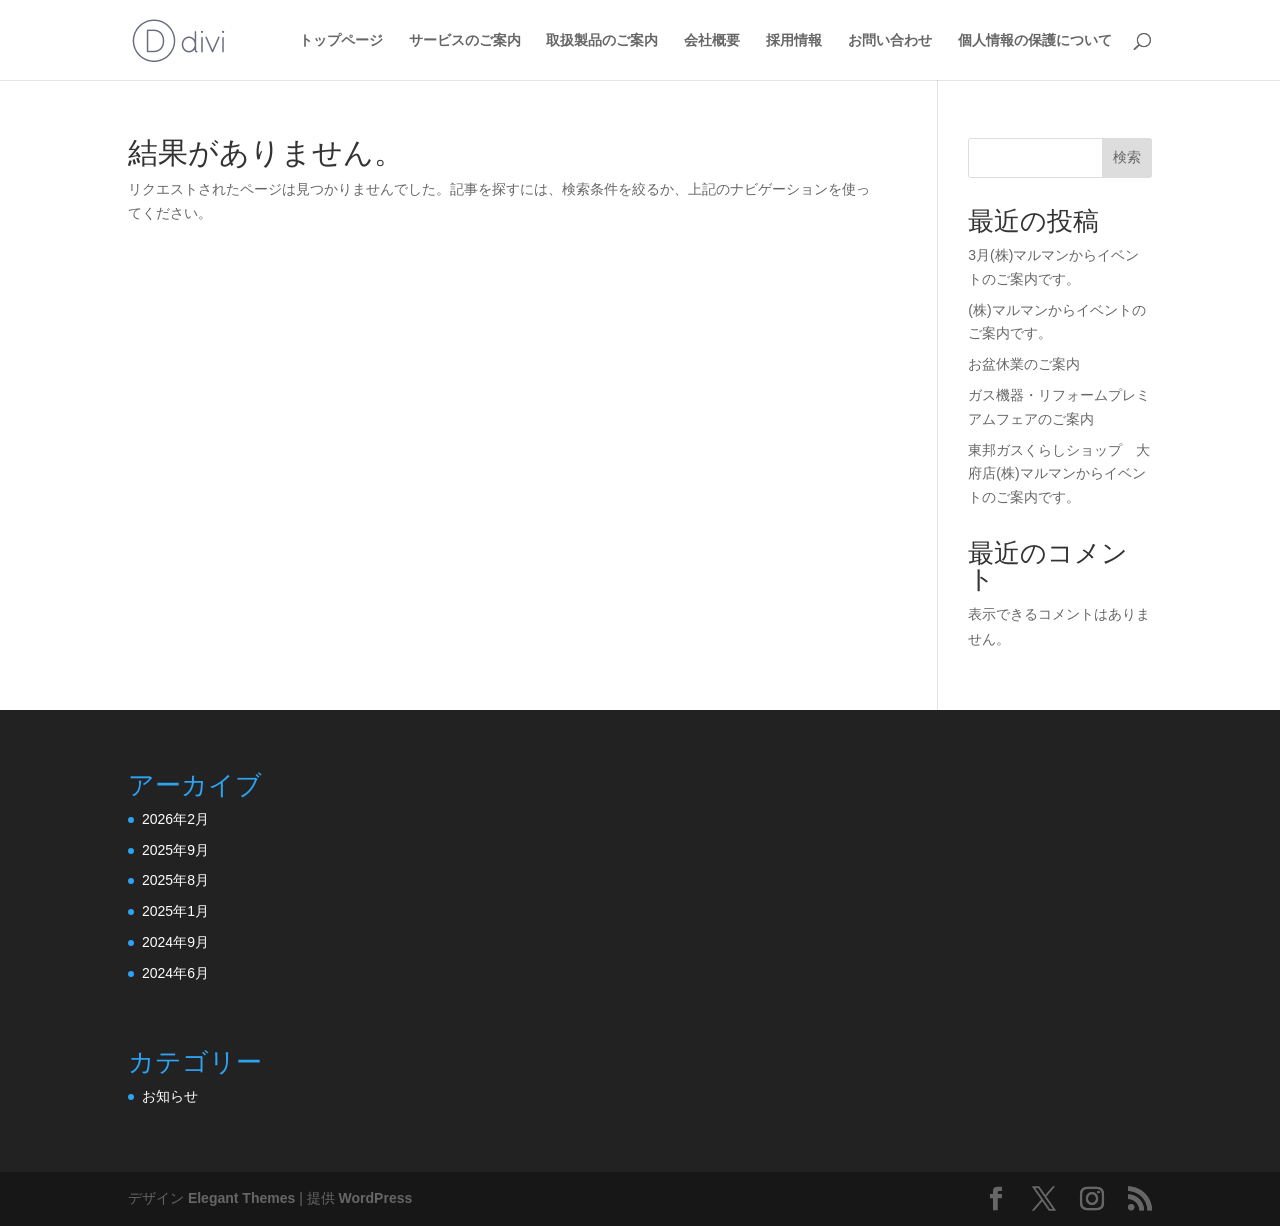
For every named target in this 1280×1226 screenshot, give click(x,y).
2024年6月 (175, 973)
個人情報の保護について (1035, 40)
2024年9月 (175, 942)
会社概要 (712, 40)
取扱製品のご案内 (602, 40)
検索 (1127, 157)
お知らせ (170, 1096)
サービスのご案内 (465, 40)
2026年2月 (175, 819)
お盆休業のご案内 (1024, 364)
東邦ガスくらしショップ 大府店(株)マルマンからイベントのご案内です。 (1059, 474)
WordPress (376, 1198)
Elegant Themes (241, 1198)
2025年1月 (175, 911)
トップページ (341, 40)
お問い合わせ (890, 40)
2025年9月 (175, 850)
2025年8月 (175, 880)
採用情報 (794, 40)
